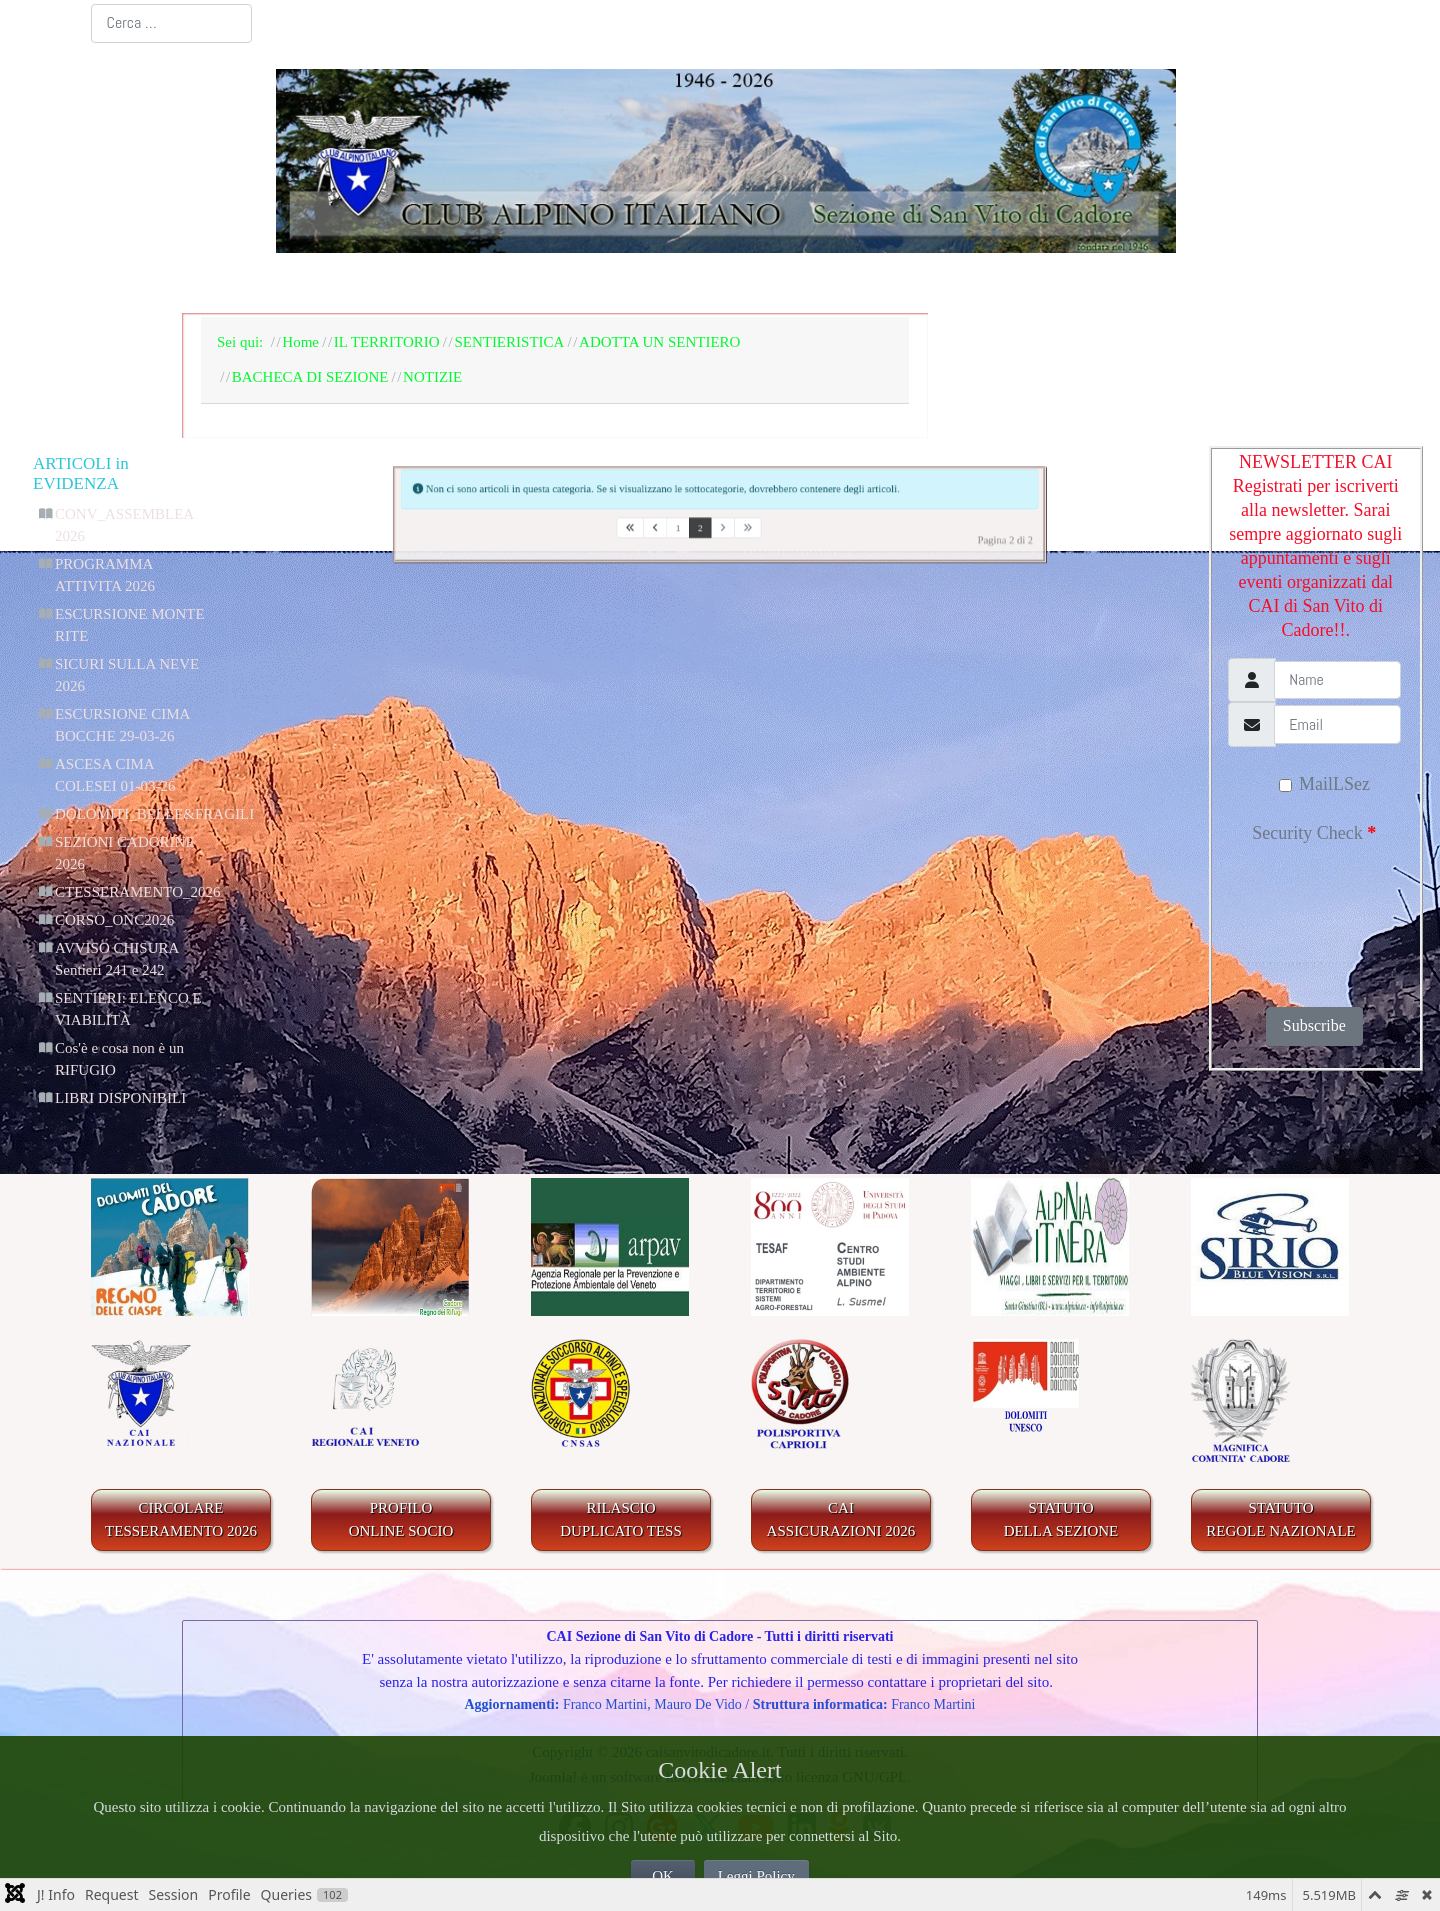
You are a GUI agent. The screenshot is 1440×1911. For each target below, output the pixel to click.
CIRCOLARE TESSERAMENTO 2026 (181, 1519)
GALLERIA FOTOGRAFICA (1073, 284)
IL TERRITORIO (829, 284)
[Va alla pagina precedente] (629, 532)
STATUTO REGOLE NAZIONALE (1281, 1519)
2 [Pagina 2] (692, 532)
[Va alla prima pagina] (593, 532)
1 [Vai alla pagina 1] (661, 532)
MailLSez (1324, 784)
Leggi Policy (756, 1876)
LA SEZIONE (406, 284)
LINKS (1271, 284)
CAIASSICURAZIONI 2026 (841, 1519)
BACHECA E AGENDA (610, 284)
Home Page (260, 284)
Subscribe (1314, 1025)
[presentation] (1313, 919)
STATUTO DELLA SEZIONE (1061, 1519)
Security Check (1314, 833)
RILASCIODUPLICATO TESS (621, 1519)
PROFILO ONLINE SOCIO (401, 1519)
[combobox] (171, 23)
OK (663, 1876)
